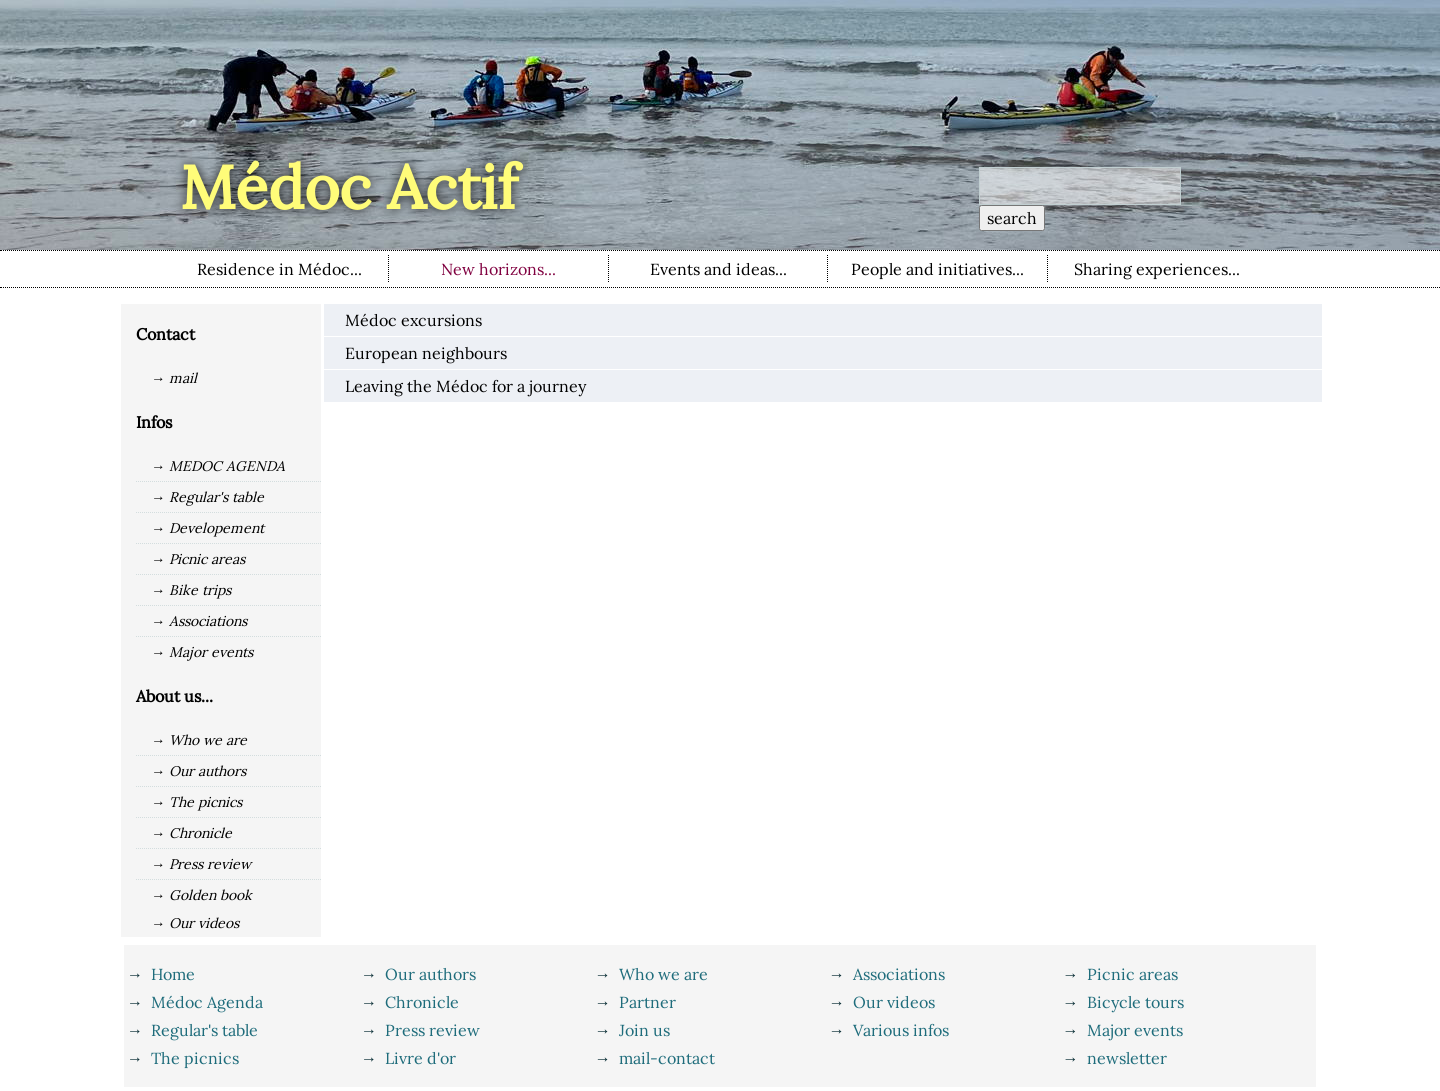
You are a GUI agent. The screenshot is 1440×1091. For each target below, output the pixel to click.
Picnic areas (1132, 974)
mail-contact (667, 1058)
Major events (1135, 1030)
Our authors (430, 974)
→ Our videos (195, 923)
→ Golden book (201, 895)
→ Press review (201, 864)
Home (173, 974)
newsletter (1127, 1058)
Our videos (894, 1002)
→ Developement (207, 528)
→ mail (174, 378)
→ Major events (202, 652)
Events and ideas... (718, 269)
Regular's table (204, 1030)
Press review (432, 1030)
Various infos (901, 1030)
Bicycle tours (1135, 1002)
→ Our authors (198, 771)
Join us (644, 1030)
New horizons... (498, 269)
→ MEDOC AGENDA (218, 466)
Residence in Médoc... (279, 269)
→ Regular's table (207, 497)
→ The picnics (196, 802)
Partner (647, 1002)
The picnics (195, 1058)
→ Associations (199, 621)
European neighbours (426, 353)
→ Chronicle (191, 833)
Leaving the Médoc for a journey (465, 386)
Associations (899, 974)
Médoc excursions (413, 320)
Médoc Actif (348, 187)
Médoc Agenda (207, 1002)
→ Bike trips (191, 590)
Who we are (663, 974)
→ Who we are (199, 740)
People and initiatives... (937, 269)
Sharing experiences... (1157, 269)
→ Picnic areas (198, 559)
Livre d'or (420, 1058)
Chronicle (422, 1002)
